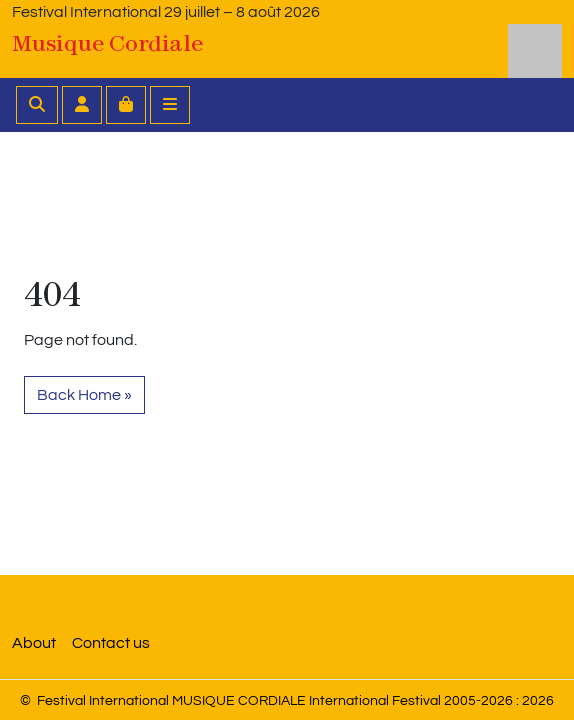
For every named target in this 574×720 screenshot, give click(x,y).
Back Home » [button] (84, 395)
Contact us (111, 643)
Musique (107, 43)
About (34, 643)
